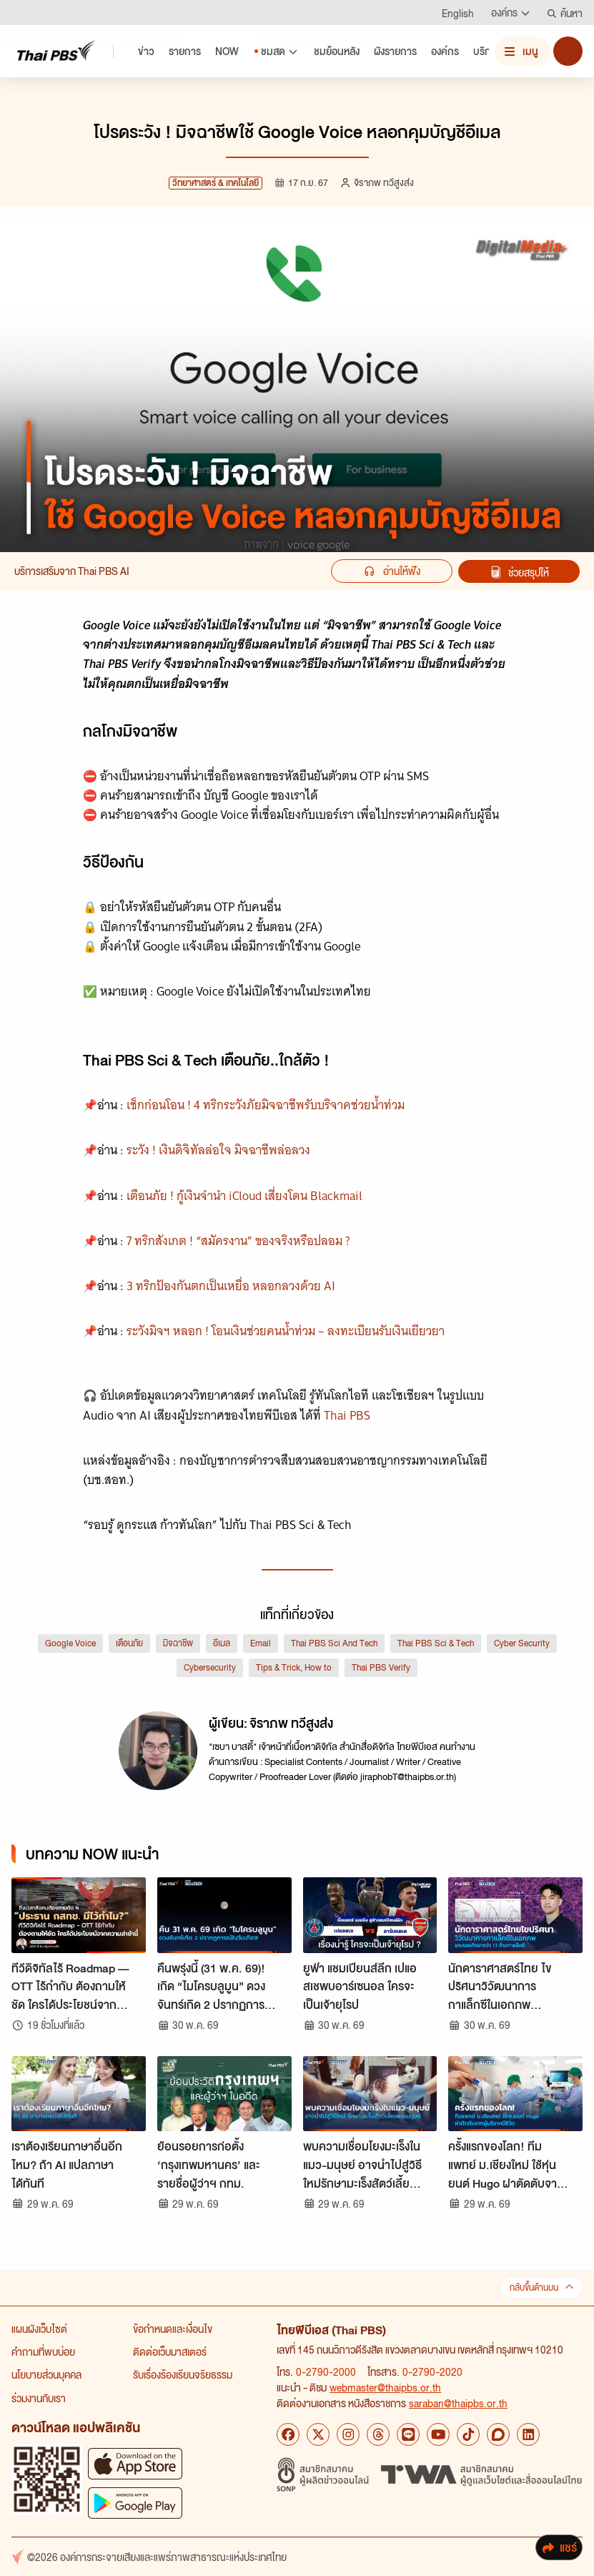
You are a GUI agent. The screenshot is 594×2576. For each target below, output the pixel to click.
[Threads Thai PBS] (378, 2434)
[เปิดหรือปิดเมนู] (522, 51)
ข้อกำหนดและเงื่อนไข (172, 2328)
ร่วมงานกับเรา (38, 2398)
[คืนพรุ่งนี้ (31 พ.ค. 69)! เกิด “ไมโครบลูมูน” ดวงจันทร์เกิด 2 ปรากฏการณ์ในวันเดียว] (224, 1915)
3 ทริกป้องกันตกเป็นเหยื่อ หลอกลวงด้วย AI (231, 1286)
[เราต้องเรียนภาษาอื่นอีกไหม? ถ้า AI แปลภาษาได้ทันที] (78, 2094)
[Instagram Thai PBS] (348, 2434)
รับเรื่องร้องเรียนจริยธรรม (182, 2374)
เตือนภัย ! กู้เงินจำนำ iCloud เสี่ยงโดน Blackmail (244, 1195)
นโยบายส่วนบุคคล (46, 2374)
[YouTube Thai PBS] (438, 2434)
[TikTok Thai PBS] (468, 2434)
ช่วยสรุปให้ (519, 572)
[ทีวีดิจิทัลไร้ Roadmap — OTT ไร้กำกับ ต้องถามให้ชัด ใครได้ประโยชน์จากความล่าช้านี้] (78, 1915)
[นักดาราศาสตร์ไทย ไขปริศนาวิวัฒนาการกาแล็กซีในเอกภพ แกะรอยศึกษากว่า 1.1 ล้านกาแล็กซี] (515, 1915)
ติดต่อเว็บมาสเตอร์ (170, 2351)
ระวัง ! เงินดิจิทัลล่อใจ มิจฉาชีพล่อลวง (218, 1150)
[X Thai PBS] (318, 2434)
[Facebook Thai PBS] (288, 2434)
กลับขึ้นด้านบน (542, 2287)
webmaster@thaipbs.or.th (385, 2387)
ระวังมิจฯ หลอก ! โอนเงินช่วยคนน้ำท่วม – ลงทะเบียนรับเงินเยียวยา (286, 1331)
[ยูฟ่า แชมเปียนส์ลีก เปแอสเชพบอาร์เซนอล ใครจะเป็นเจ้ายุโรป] (370, 1915)
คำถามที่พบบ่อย (43, 2351)
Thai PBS (347, 1415)
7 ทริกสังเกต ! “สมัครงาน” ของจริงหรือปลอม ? (238, 1241)
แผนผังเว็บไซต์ (39, 2328)
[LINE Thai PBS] (408, 2434)
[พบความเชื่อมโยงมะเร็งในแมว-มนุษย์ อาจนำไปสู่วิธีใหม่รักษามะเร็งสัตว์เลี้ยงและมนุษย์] (370, 2094)
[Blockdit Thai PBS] (498, 2434)
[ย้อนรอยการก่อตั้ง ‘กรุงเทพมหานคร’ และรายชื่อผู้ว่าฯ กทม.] (224, 2094)
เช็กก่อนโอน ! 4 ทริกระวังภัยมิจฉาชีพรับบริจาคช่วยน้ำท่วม (266, 1105)
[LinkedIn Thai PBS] (528, 2434)
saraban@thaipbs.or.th (458, 2403)
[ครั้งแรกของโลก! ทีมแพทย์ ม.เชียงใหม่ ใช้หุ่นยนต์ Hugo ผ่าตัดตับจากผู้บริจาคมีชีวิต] (515, 2094)
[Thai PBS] (56, 50)
